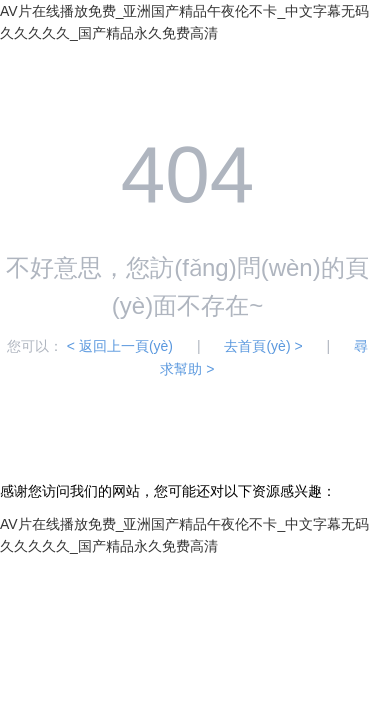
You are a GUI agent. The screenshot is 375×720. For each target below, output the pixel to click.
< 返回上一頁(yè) (120, 346)
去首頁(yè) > (263, 346)
